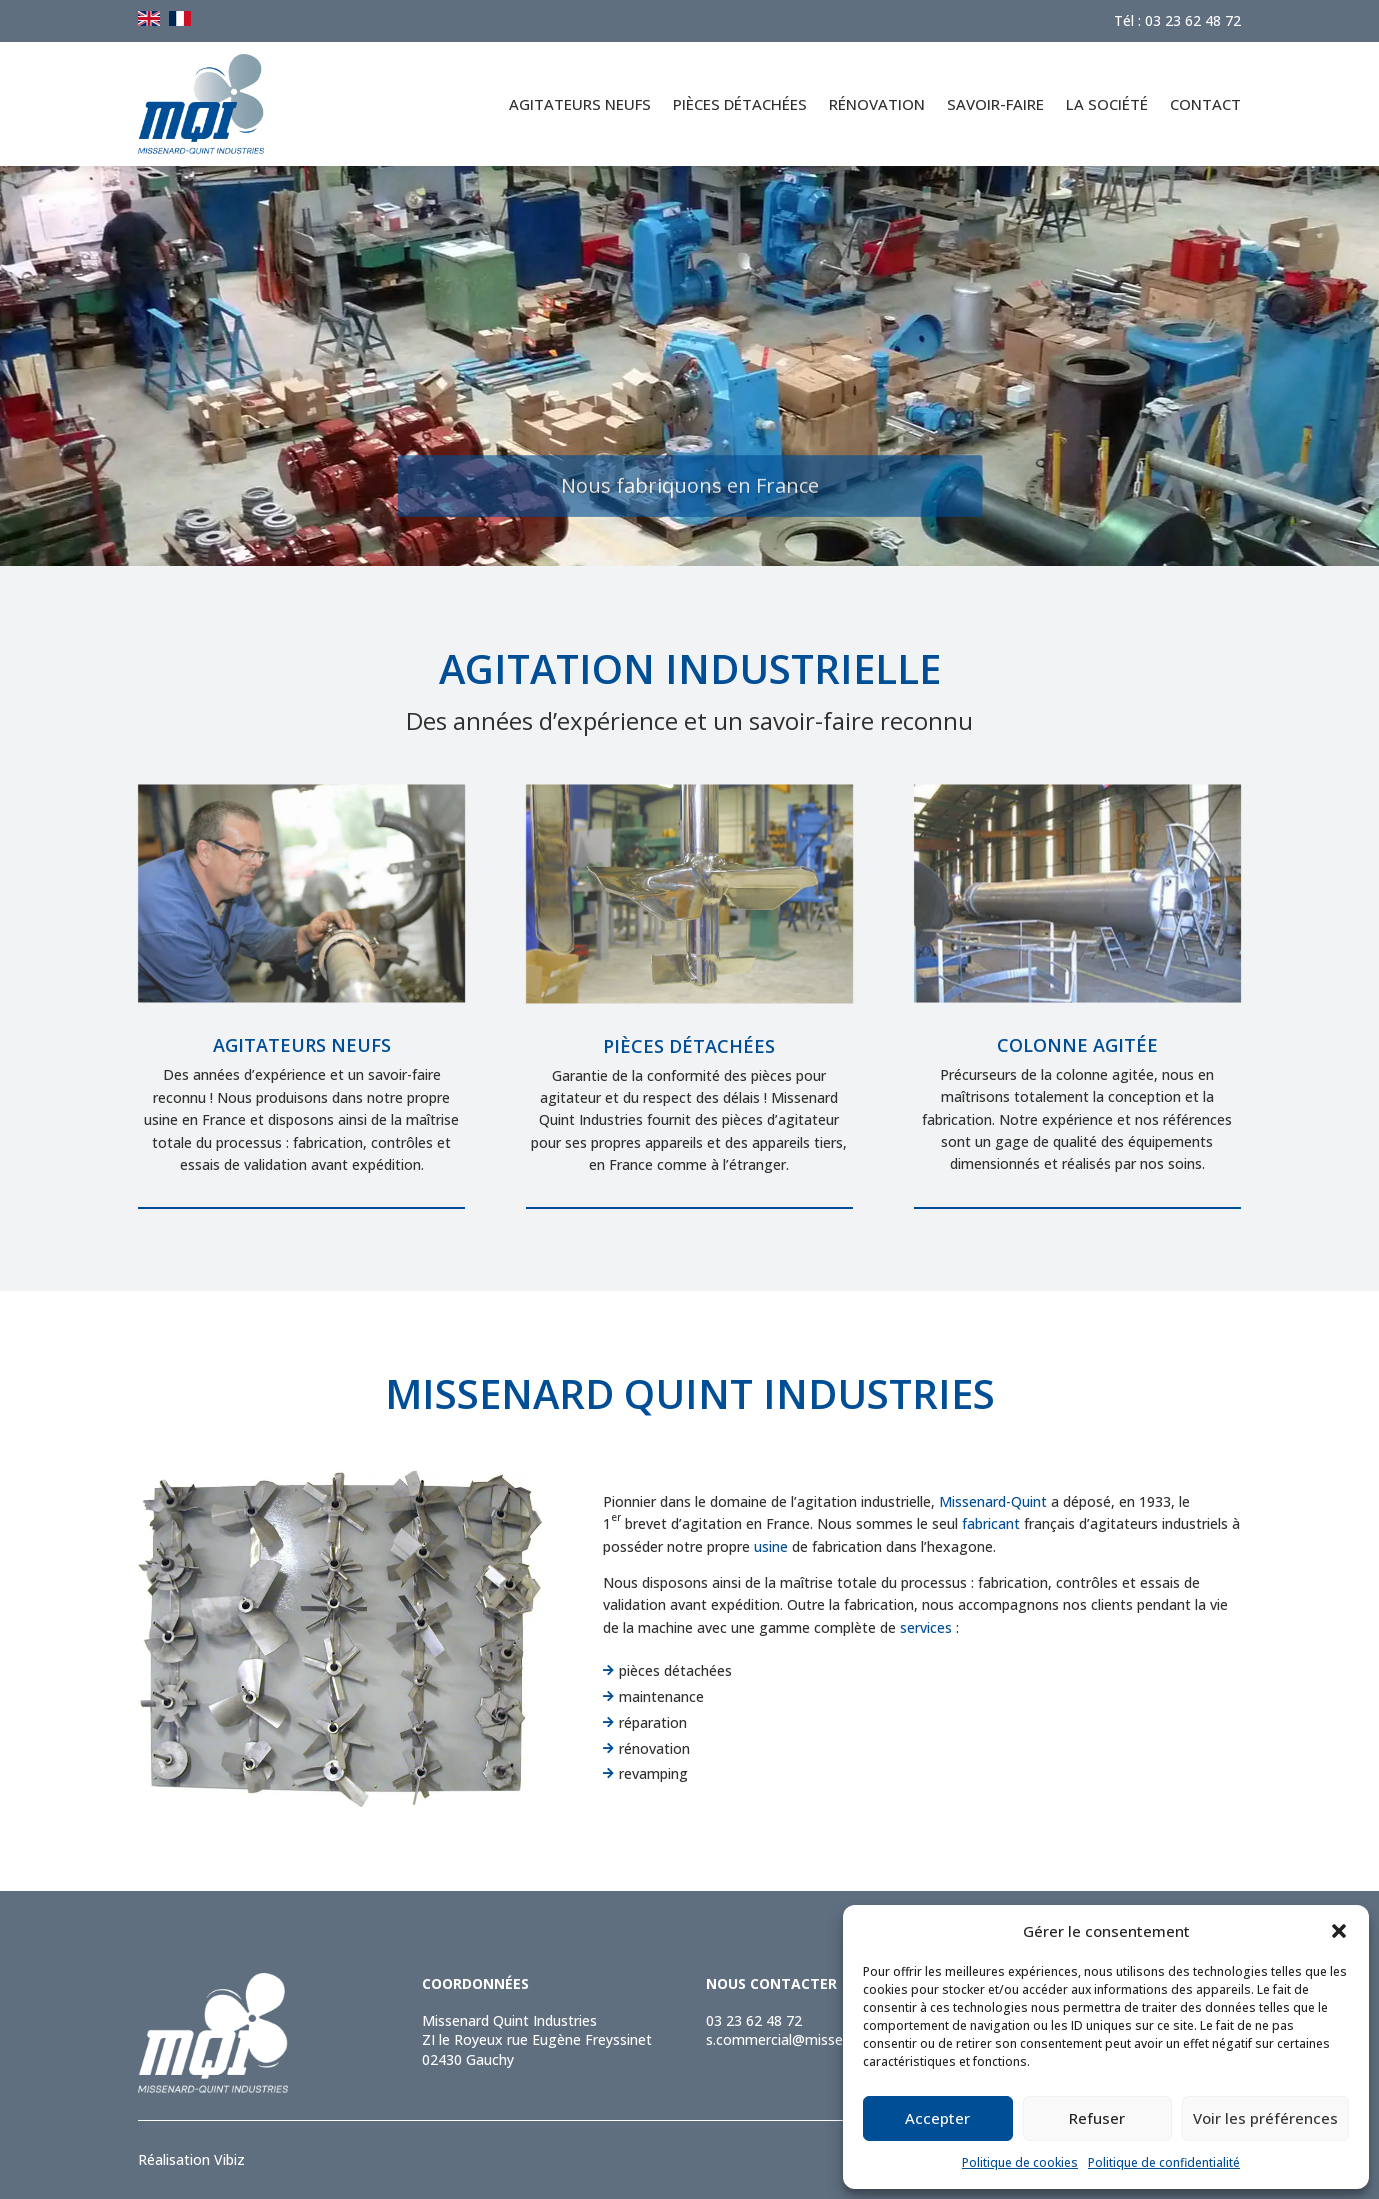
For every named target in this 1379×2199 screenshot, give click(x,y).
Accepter (937, 2118)
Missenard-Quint (993, 1501)
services (926, 1627)
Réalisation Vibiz (191, 2159)
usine (771, 1546)
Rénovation (877, 104)
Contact (1205, 104)
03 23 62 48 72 (754, 2020)
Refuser (1097, 2118)
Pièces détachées (740, 104)
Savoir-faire (995, 104)
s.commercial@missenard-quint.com (824, 2039)
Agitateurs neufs (580, 104)
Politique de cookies (1020, 2162)
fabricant (991, 1523)
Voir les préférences (1265, 2118)
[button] (1339, 1931)
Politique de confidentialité (1164, 2162)
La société (1107, 104)
